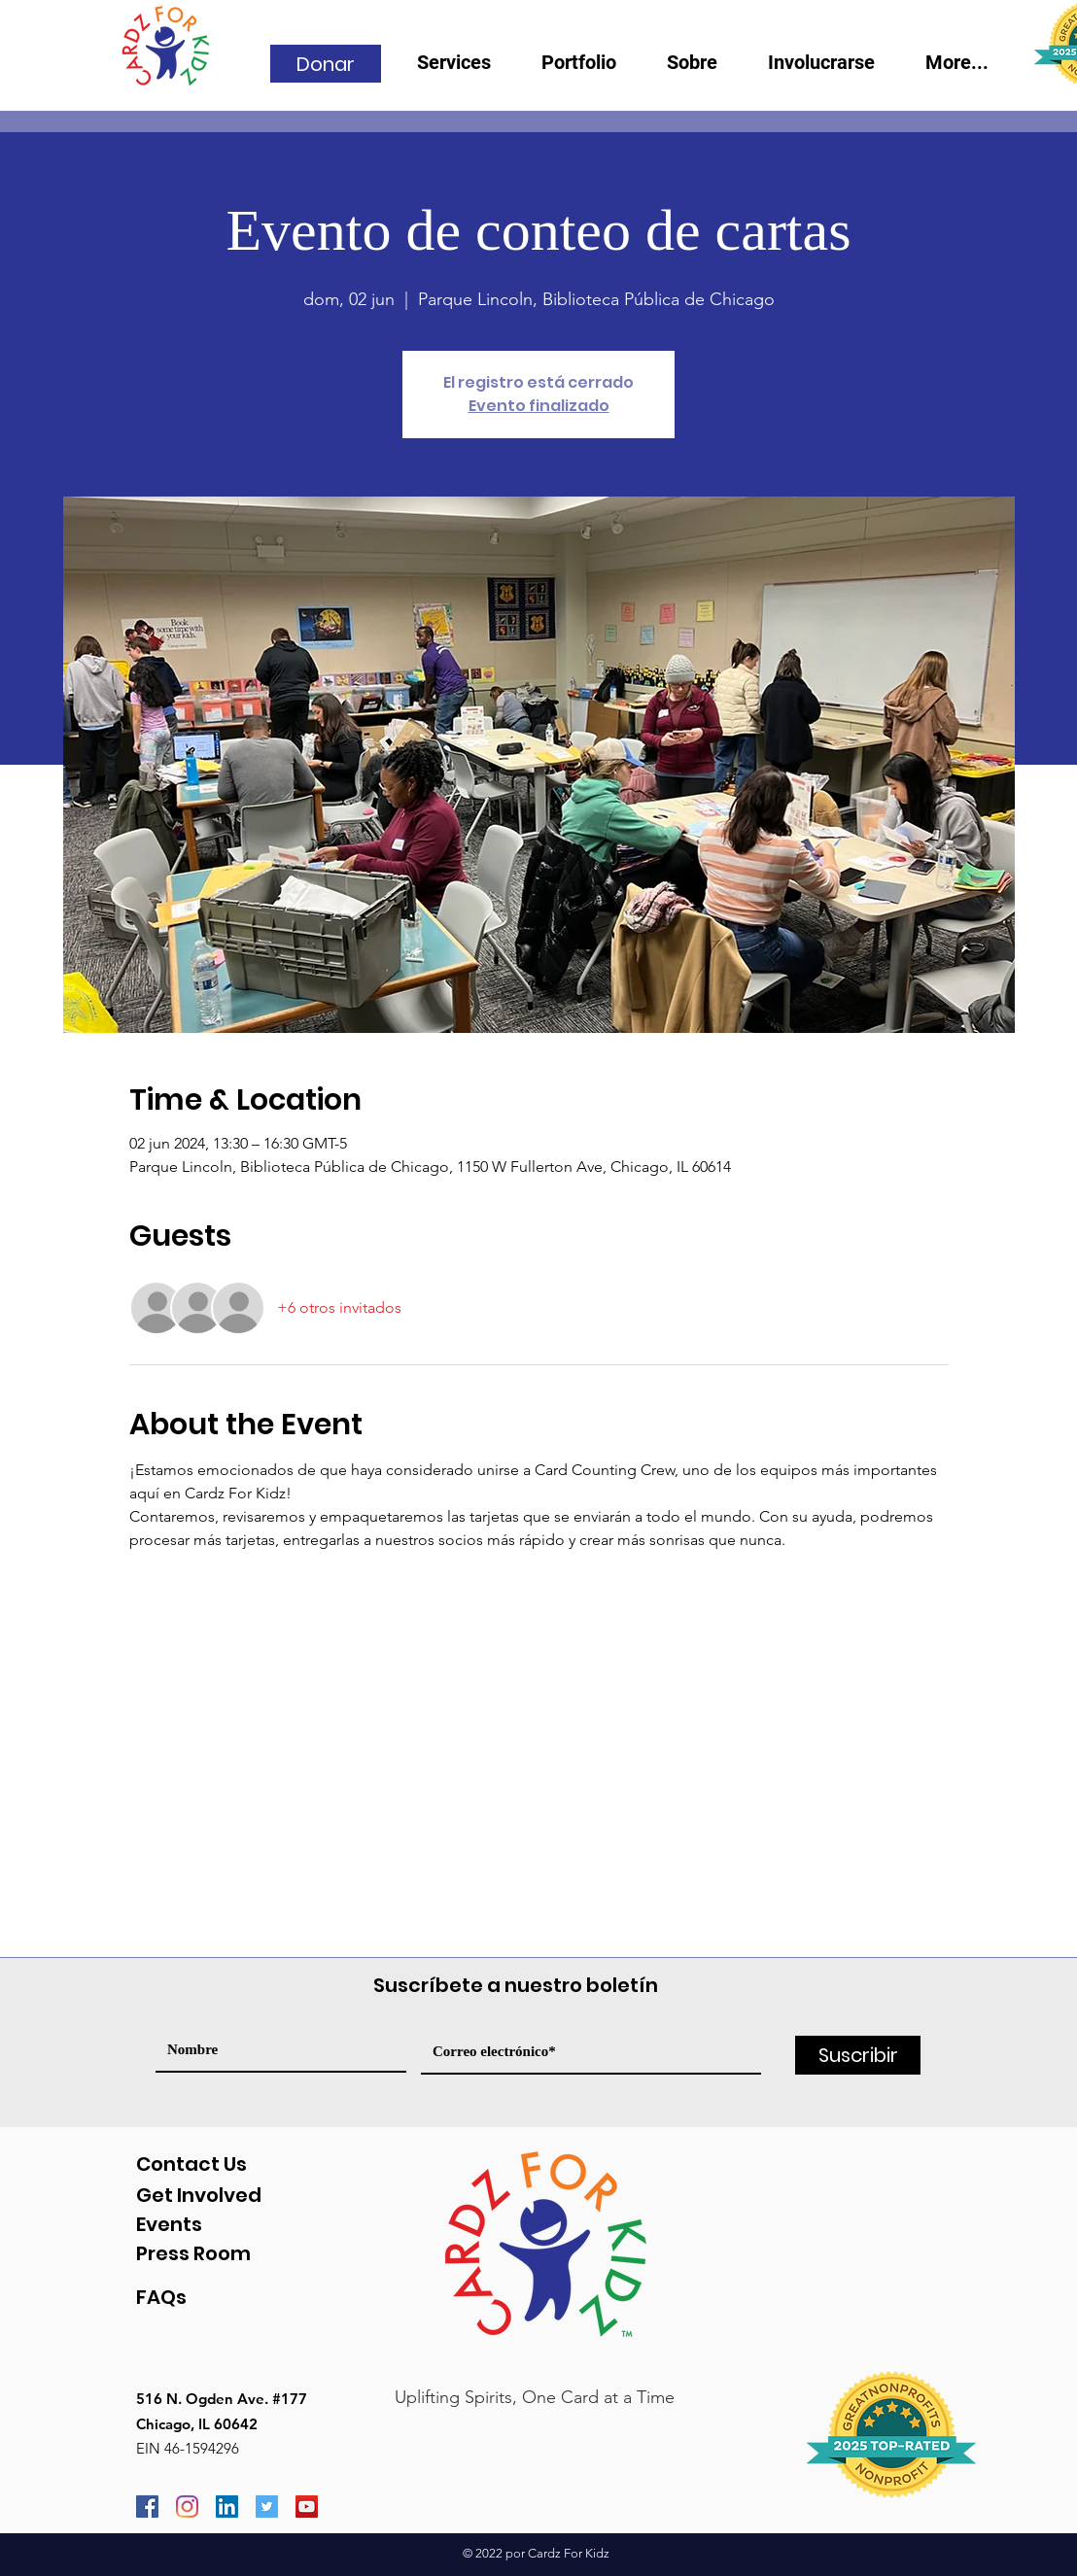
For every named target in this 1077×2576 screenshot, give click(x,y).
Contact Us (191, 2164)
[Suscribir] (858, 2055)
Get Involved (198, 2195)
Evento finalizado (539, 406)
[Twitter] (267, 2506)
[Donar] (325, 64)
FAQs (161, 2297)
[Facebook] (147, 2506)
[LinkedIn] (227, 2506)
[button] (702, 68)
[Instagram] (187, 2506)
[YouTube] (306, 2506)
